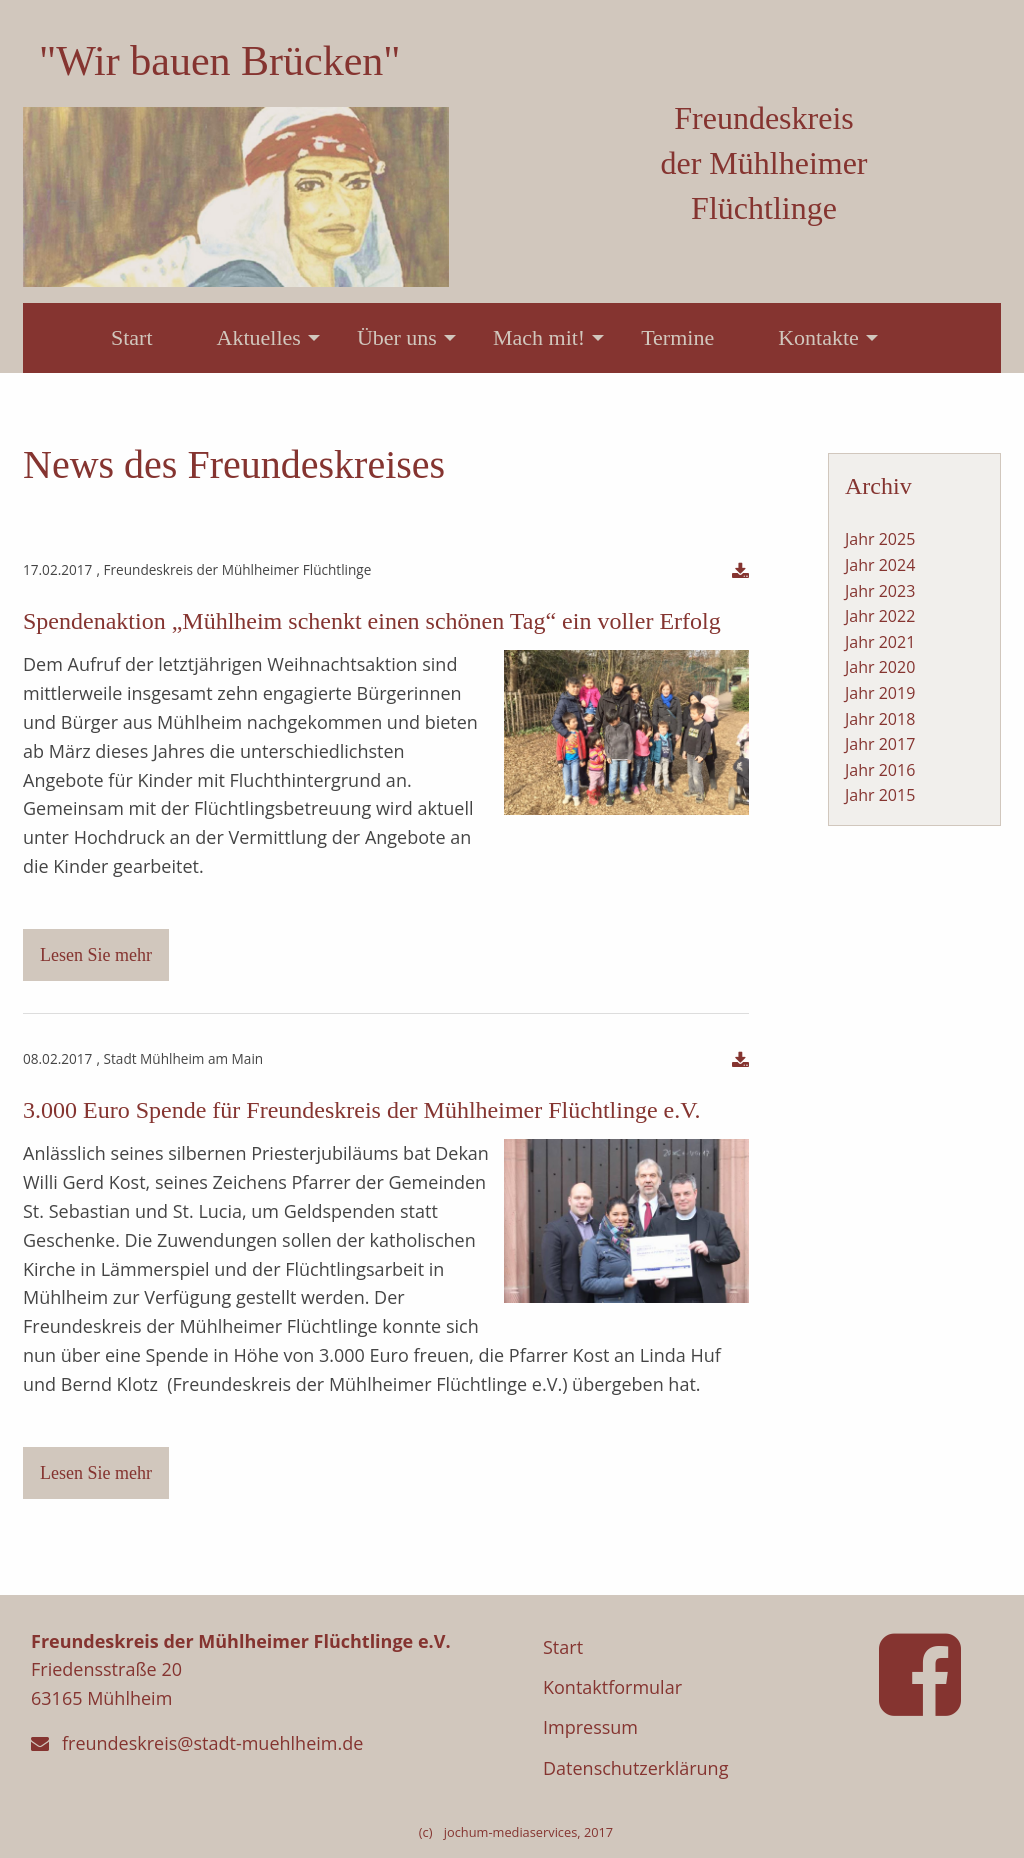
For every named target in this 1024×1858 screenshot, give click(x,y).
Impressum (590, 1727)
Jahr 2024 (880, 565)
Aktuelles (259, 337)
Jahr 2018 (880, 719)
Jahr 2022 (880, 616)
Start (132, 337)
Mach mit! (539, 337)
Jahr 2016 (880, 770)
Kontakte (818, 337)
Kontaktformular (612, 1687)
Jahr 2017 (880, 744)
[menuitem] (132, 338)
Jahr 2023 (880, 591)
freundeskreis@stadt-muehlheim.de (212, 1743)
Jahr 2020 (880, 667)
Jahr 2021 (880, 642)
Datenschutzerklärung (635, 1768)
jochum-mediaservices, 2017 (528, 1832)
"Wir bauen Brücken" (219, 61)
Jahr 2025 (880, 539)
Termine (677, 337)
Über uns (397, 337)
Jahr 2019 (880, 693)
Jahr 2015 (880, 795)
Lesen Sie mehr (96, 955)
